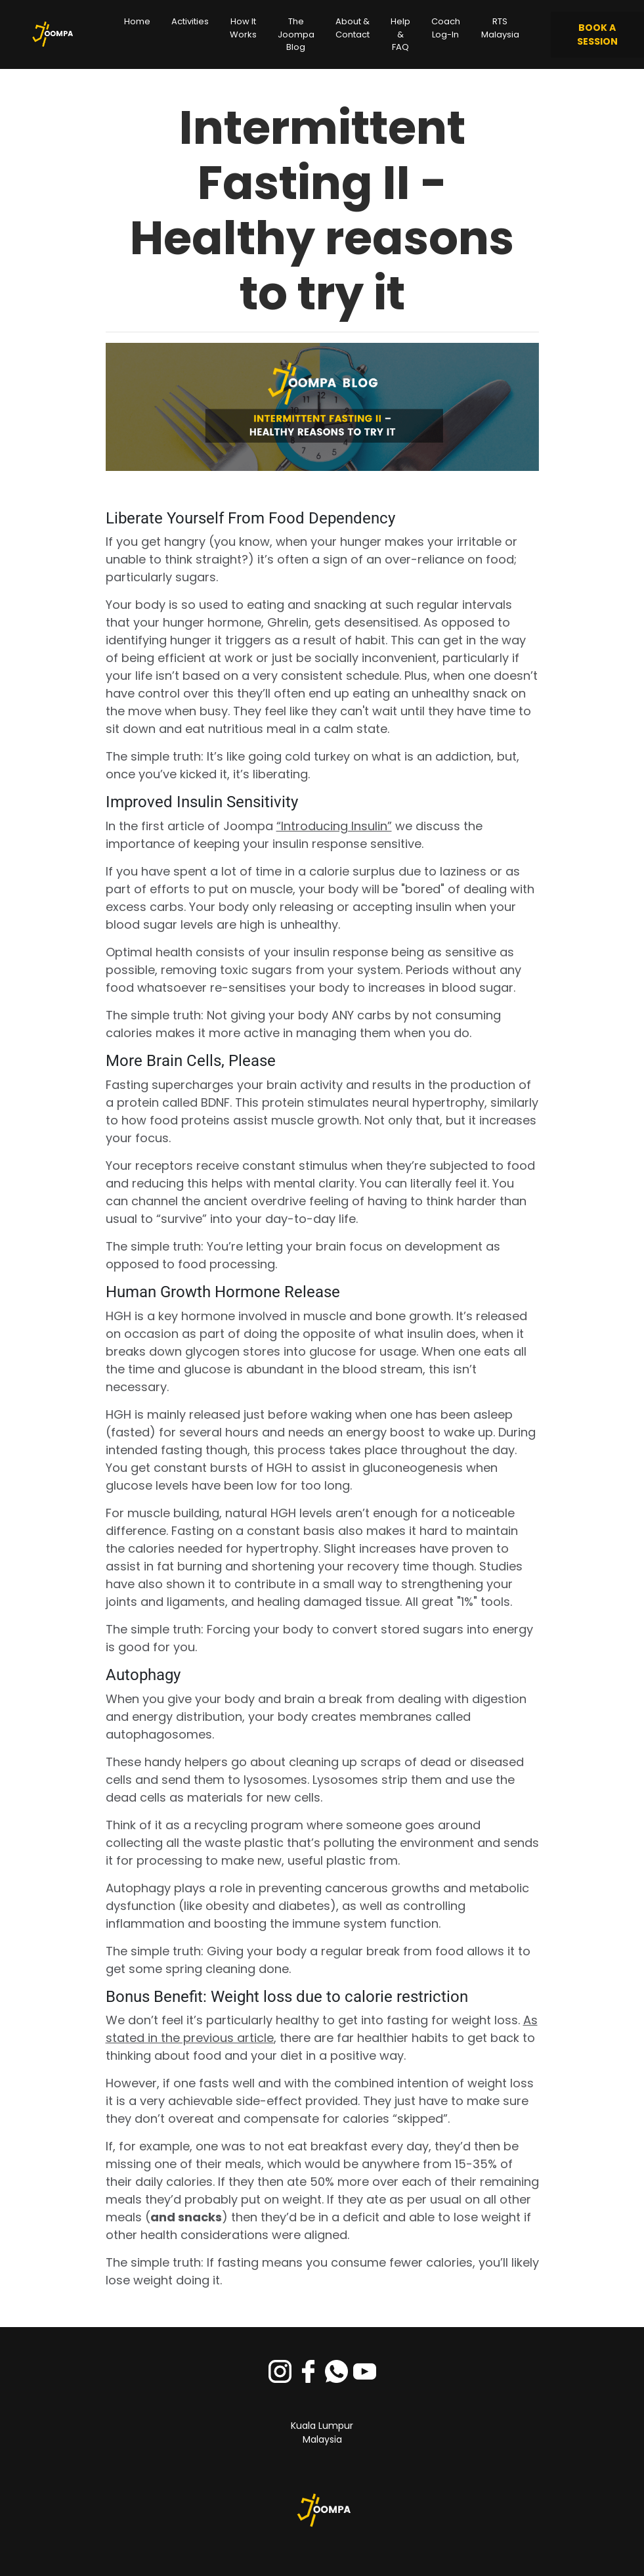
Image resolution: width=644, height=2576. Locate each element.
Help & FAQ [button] (400, 34)
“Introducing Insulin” (334, 826)
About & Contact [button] (352, 28)
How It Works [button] (243, 28)
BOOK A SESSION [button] (597, 34)
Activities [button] (190, 21)
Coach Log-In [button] (445, 28)
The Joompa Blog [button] (296, 34)
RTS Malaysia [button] (500, 28)
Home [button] (137, 21)
